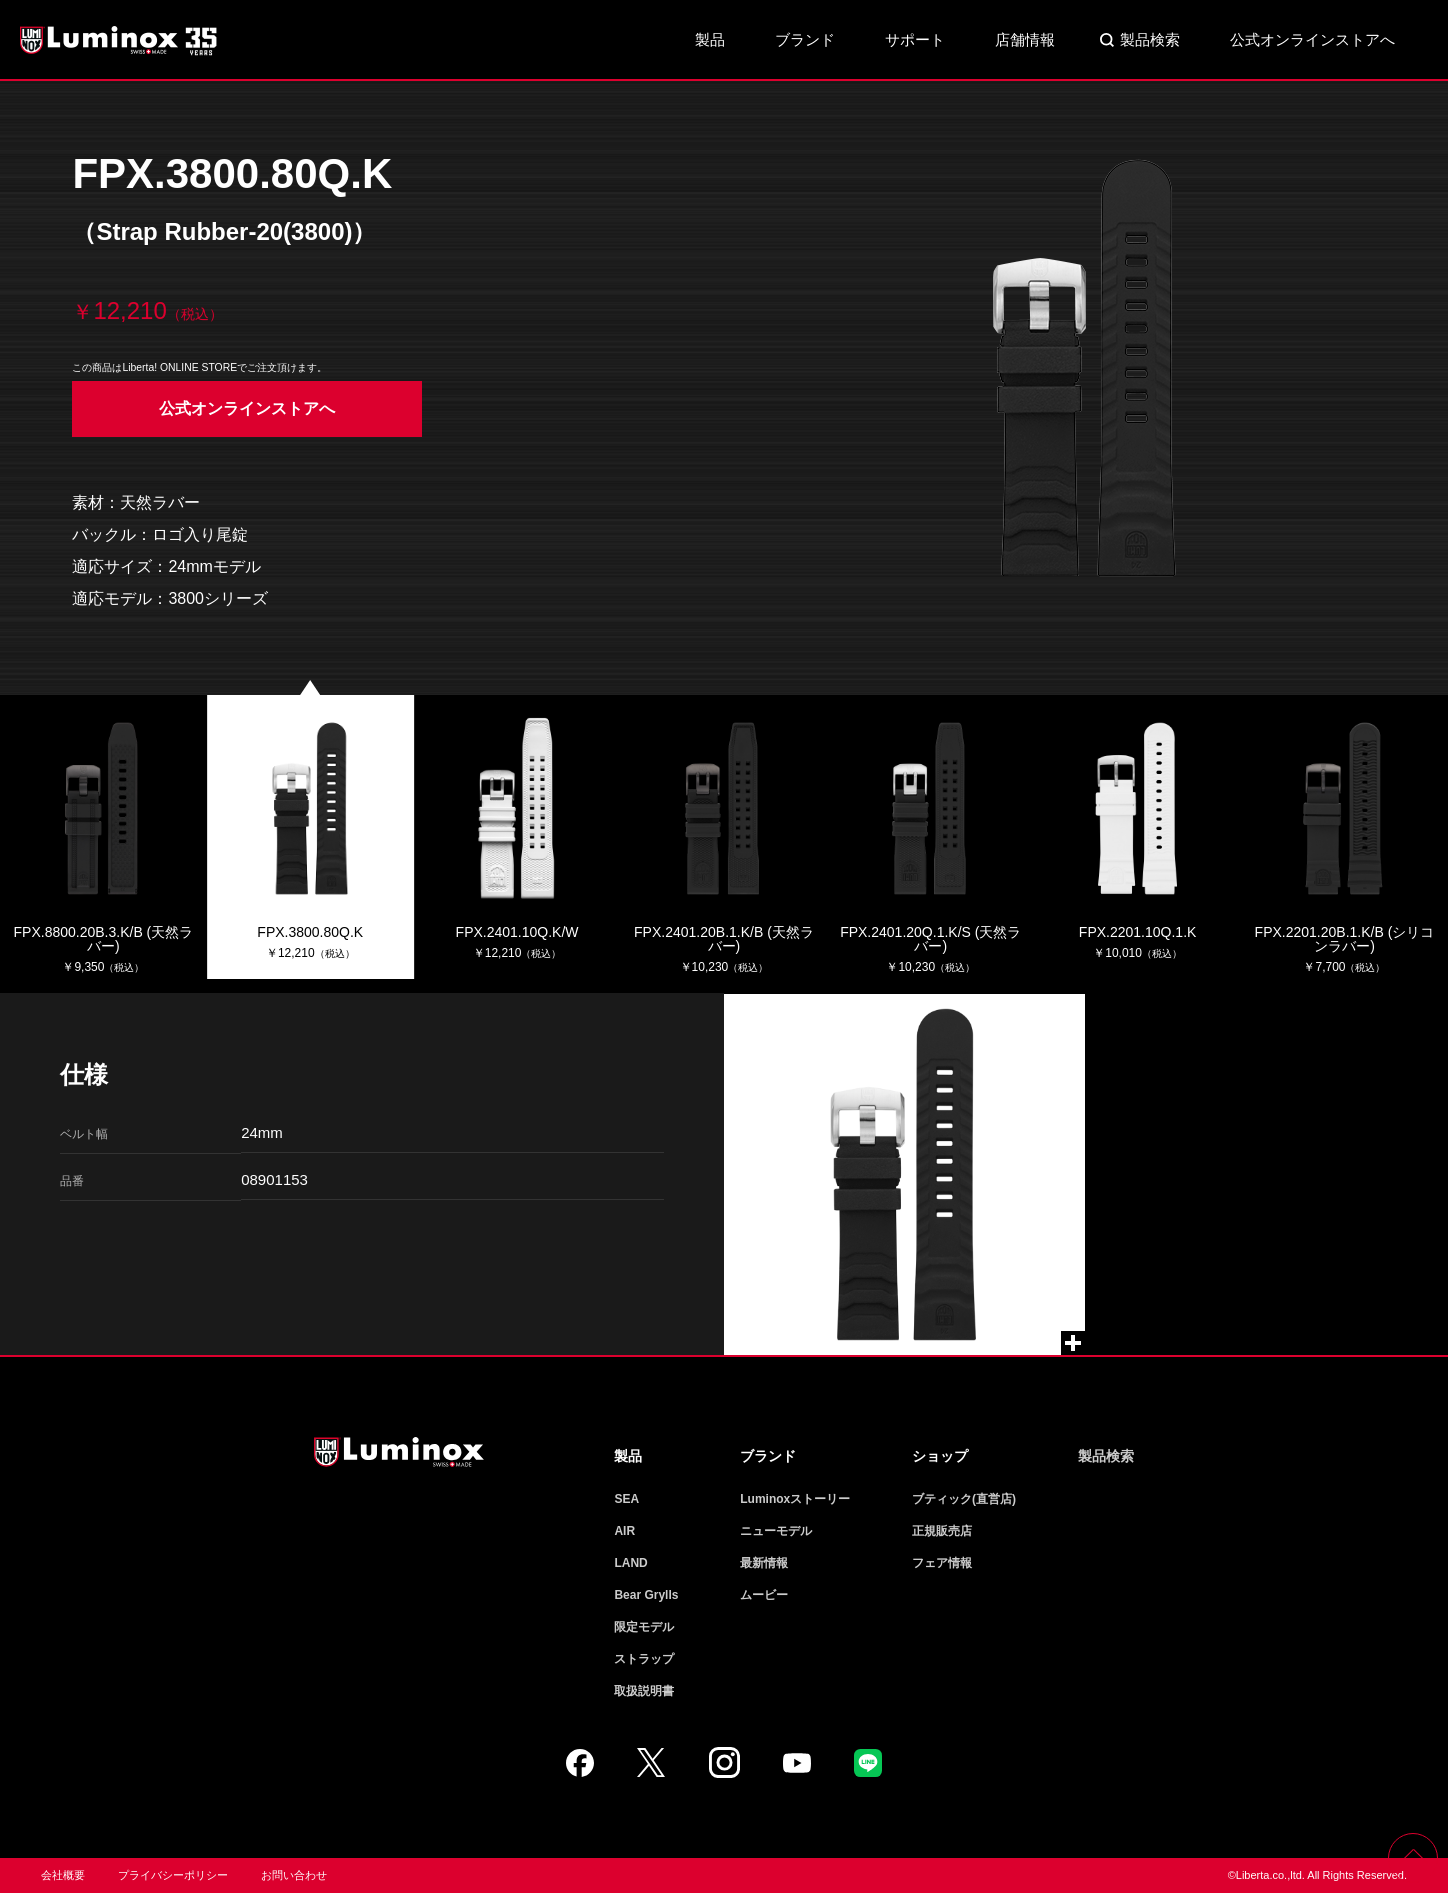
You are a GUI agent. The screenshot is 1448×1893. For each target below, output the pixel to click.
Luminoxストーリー (795, 1499)
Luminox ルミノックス (120, 40)
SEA (626, 1499)
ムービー (764, 1595)
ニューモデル (776, 1531)
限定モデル (644, 1627)
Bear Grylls (646, 1595)
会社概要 (63, 1875)
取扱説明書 (644, 1691)
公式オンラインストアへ (1312, 39)
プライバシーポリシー (173, 1875)
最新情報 (764, 1563)
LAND (630, 1563)
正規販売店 (942, 1531)
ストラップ (644, 1659)
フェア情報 (942, 1563)
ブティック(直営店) (964, 1499)
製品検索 (1150, 39)
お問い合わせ (294, 1875)
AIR (624, 1531)
